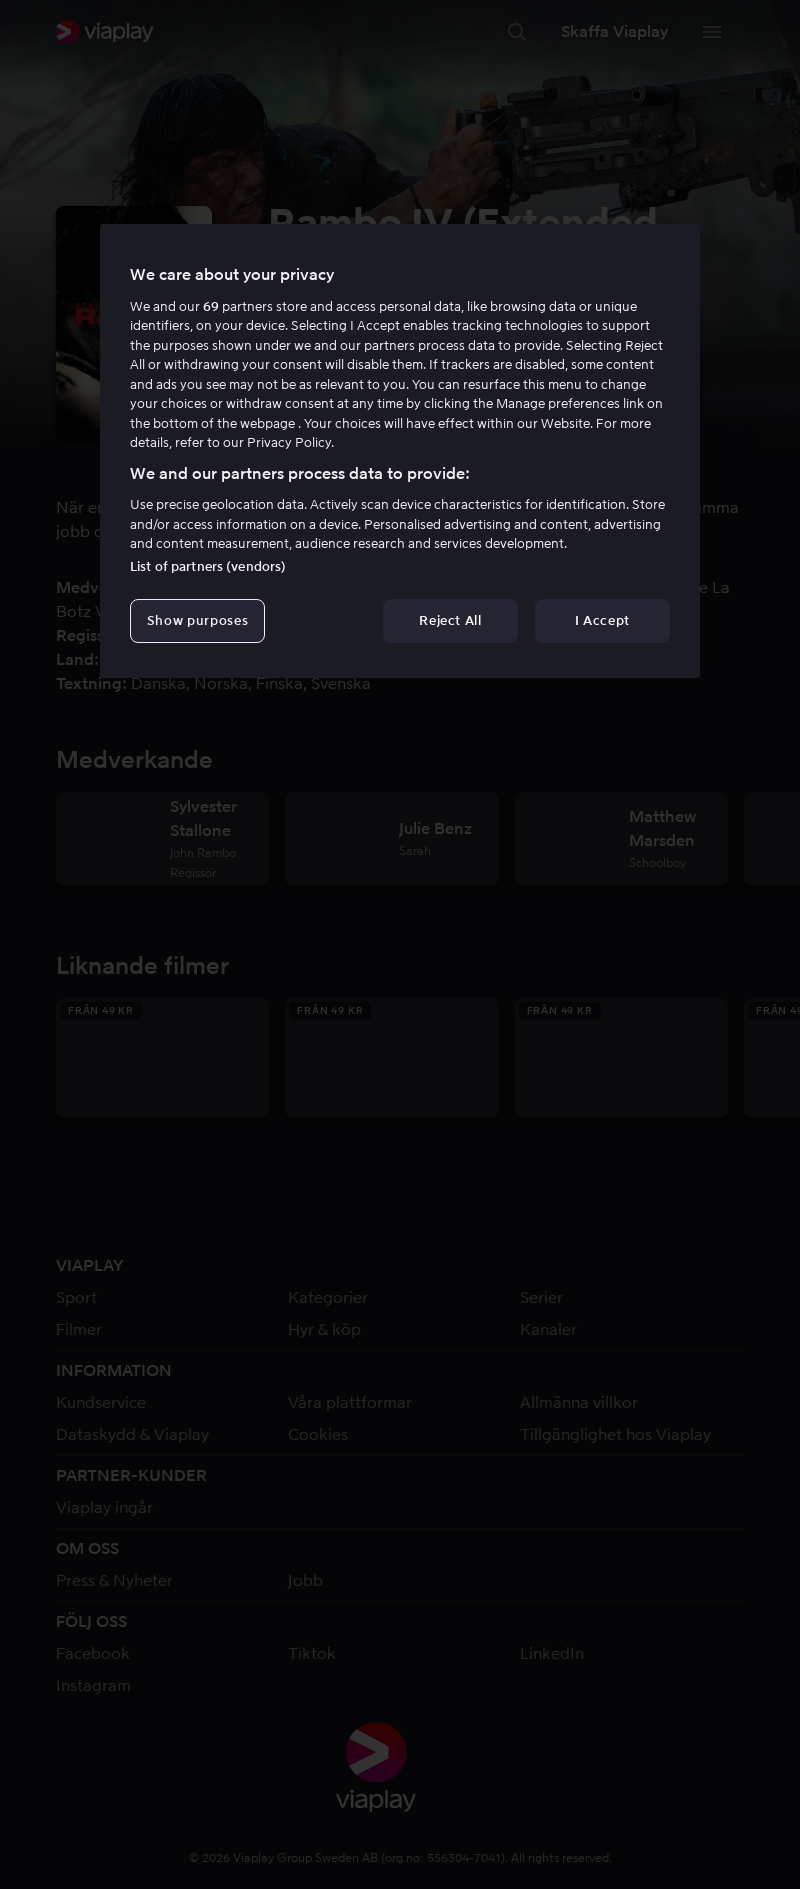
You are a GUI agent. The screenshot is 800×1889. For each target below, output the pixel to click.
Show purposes (197, 620)
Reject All (450, 620)
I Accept (602, 620)
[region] (400, 451)
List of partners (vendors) (208, 566)
